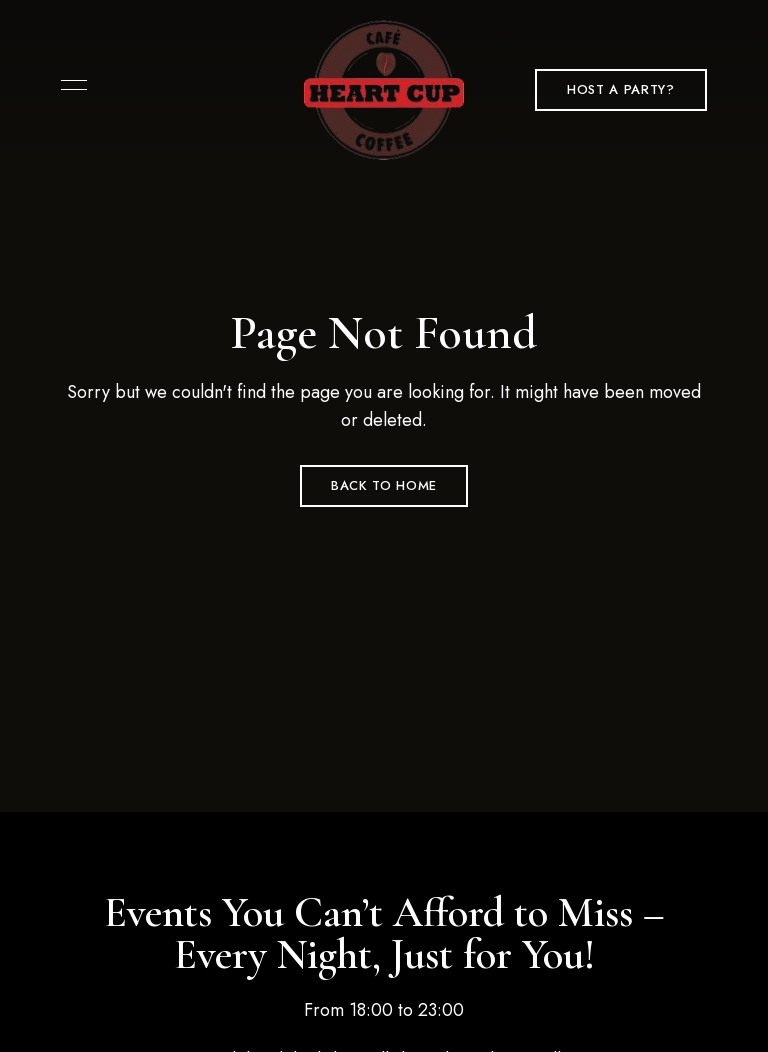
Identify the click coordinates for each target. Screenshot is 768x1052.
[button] (620, 90)
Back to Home (384, 485)
